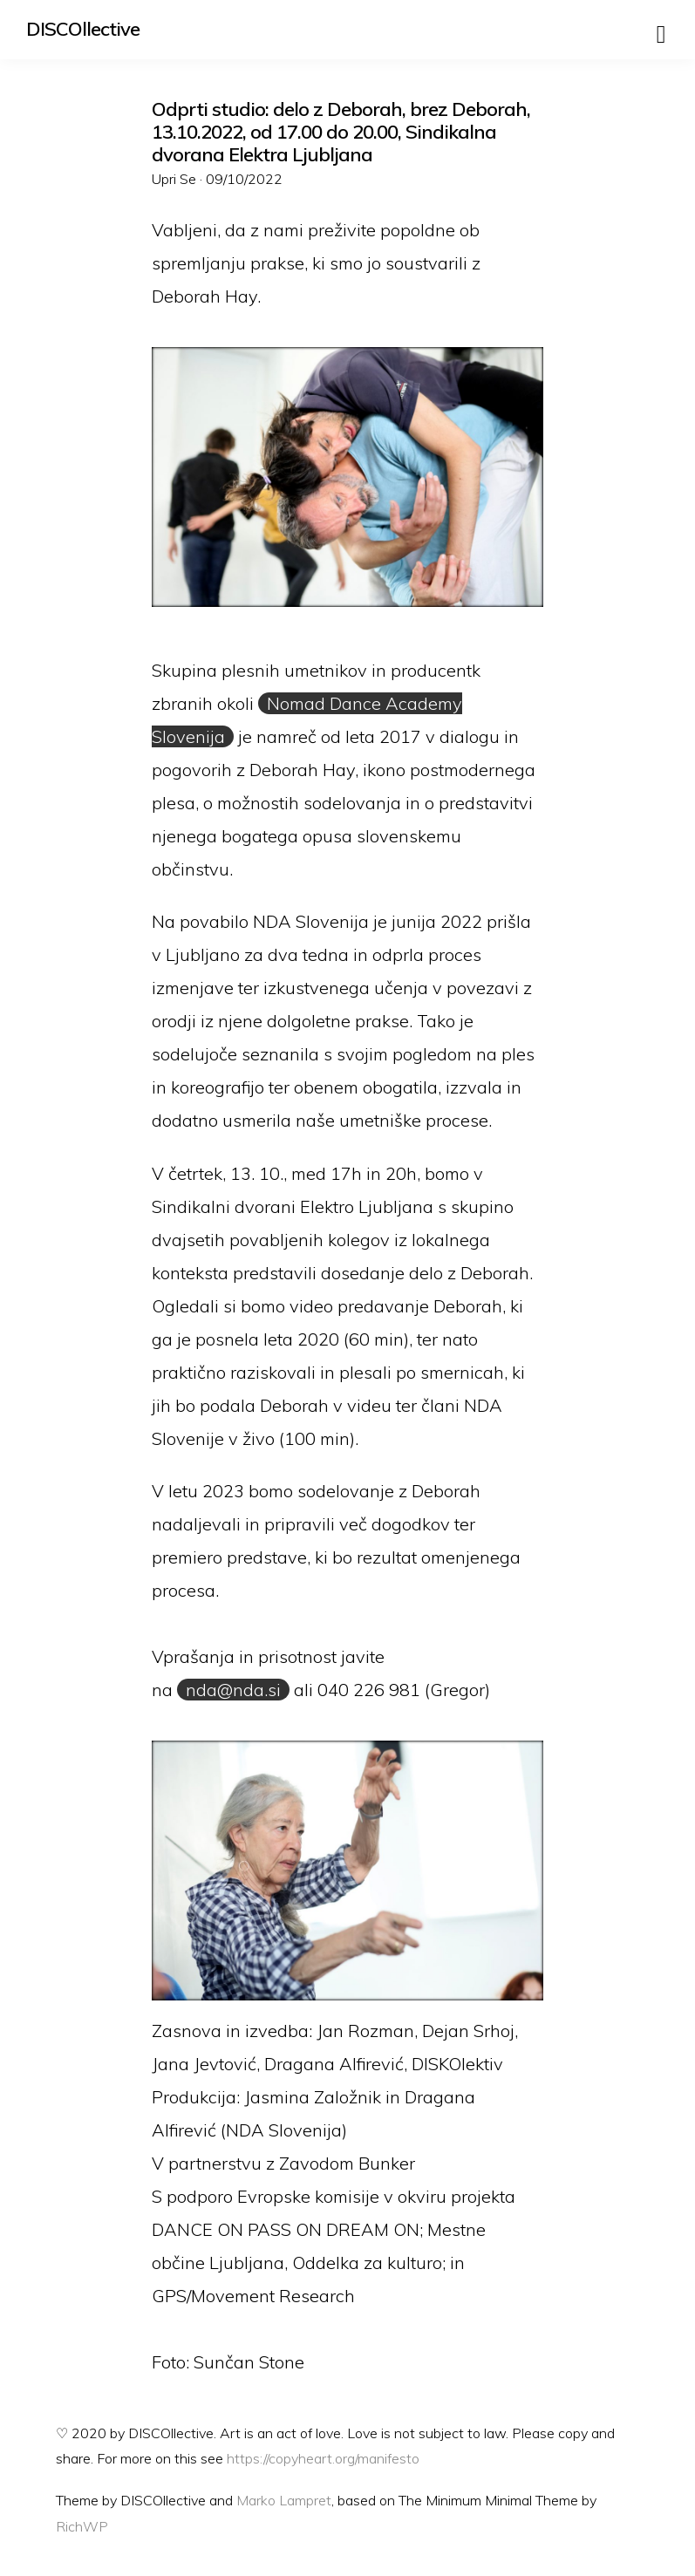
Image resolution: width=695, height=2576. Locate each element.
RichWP (82, 2526)
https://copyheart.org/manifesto (323, 2458)
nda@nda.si (233, 1689)
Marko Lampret (283, 2500)
